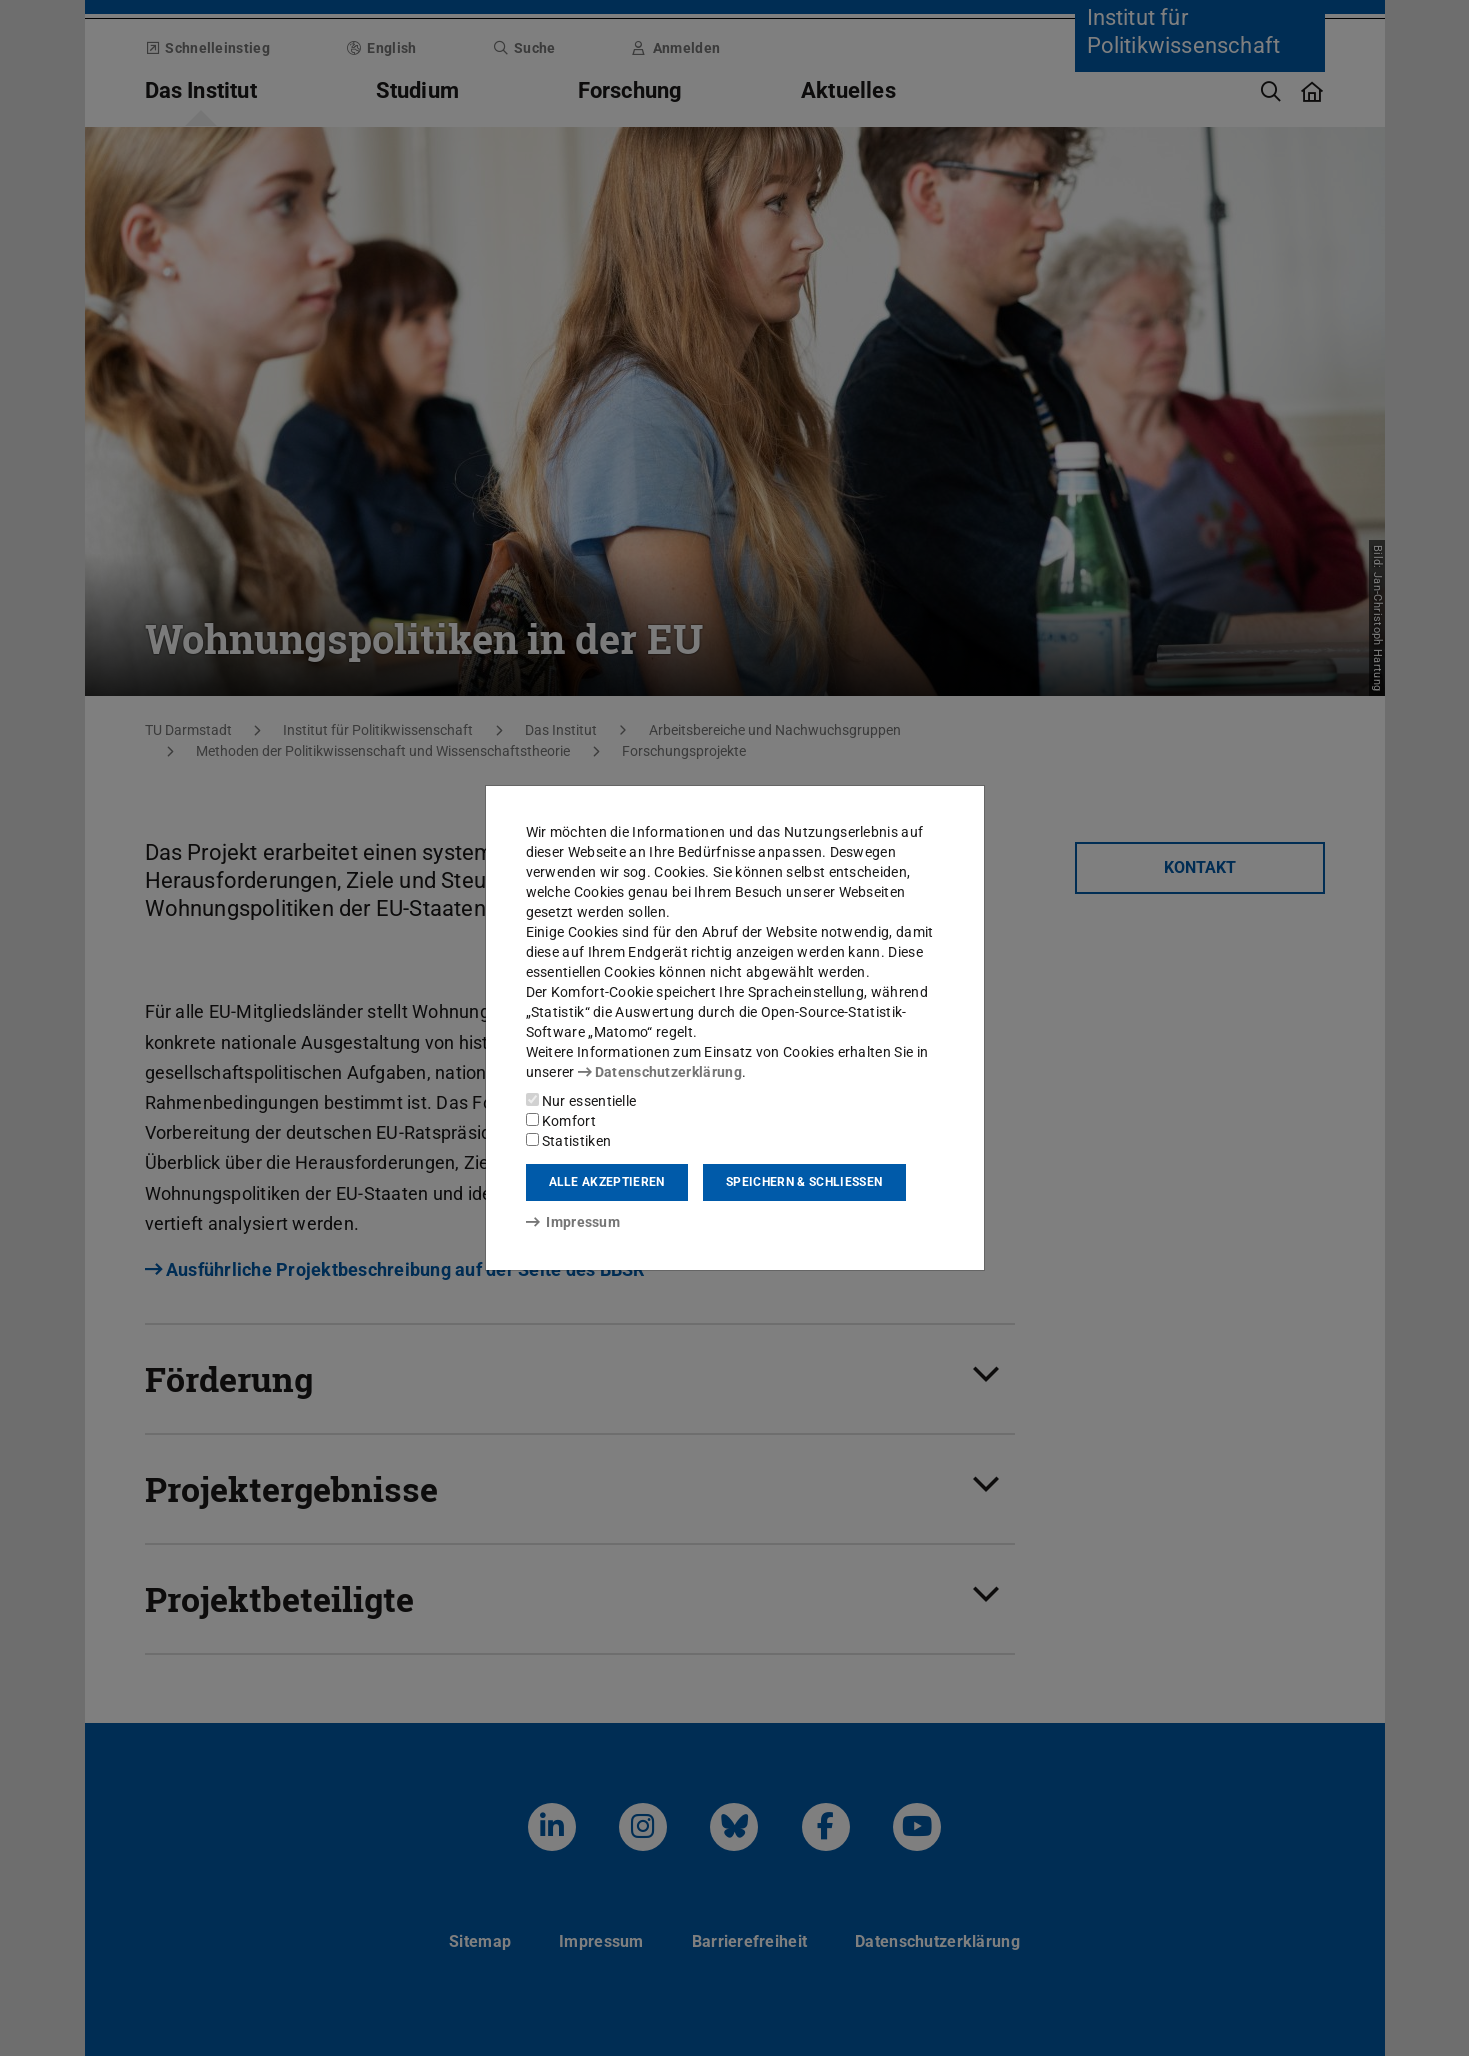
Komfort (561, 1121)
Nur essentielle (581, 1101)
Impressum (573, 1222)
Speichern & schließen (804, 1182)
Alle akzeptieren (607, 1182)
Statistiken (569, 1141)
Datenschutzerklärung (660, 1072)
